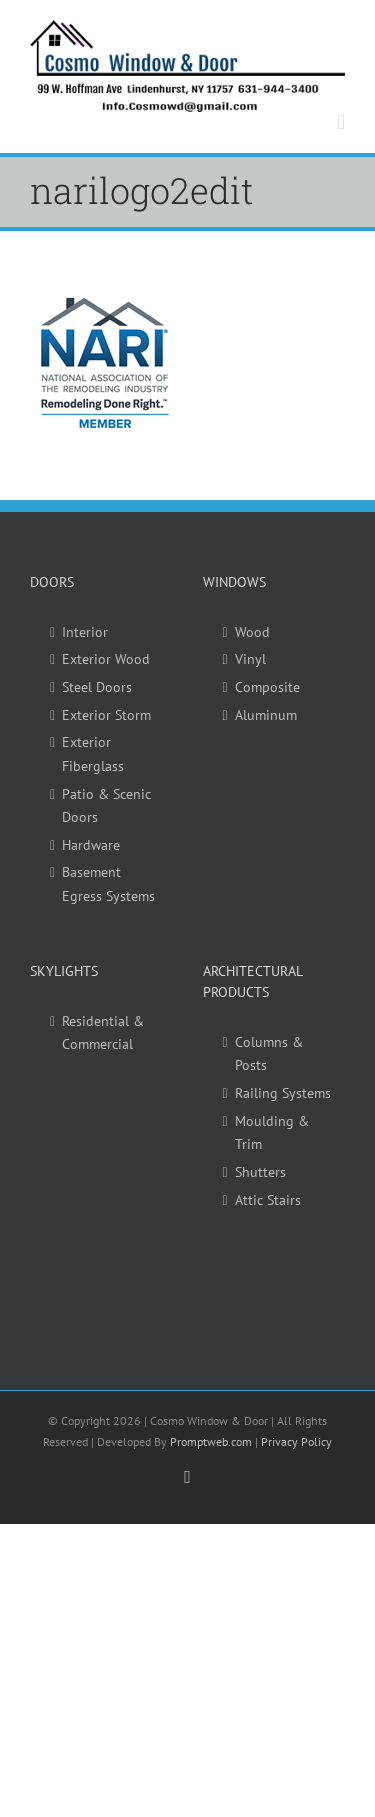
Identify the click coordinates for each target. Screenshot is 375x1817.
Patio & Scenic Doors (106, 806)
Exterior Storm (106, 715)
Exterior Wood (106, 659)
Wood (252, 632)
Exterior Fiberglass (93, 754)
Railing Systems (283, 1093)
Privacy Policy (296, 1441)
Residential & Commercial (103, 1033)
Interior (85, 632)
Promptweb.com (211, 1441)
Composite (267, 687)
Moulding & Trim (272, 1133)
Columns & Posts (269, 1054)
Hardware (91, 845)
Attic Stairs (268, 1200)
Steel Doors (97, 687)
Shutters (260, 1172)
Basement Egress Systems (108, 884)
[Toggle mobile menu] (341, 122)
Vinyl (250, 659)
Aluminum (266, 715)
